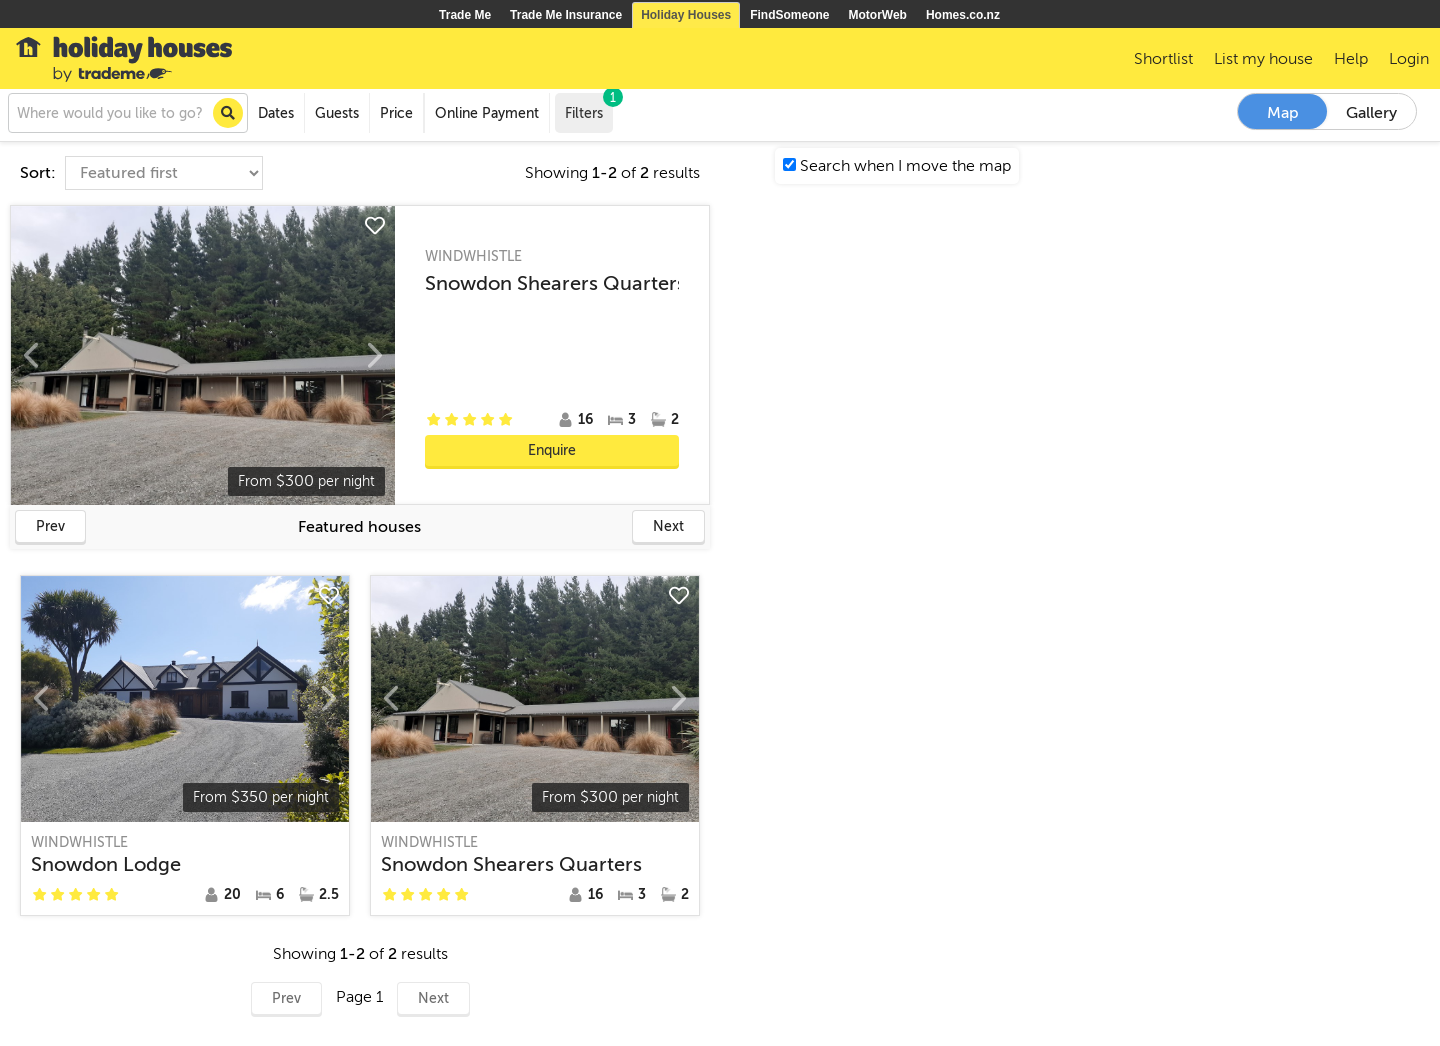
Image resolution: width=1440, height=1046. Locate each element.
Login (1409, 59)
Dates (276, 113)
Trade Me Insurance (566, 15)
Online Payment (487, 113)
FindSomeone (789, 15)
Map (1283, 113)
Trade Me (465, 15)
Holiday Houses (686, 15)
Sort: (40, 173)
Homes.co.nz (963, 15)
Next (668, 526)
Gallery (1371, 113)
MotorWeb (878, 15)
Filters (589, 107)
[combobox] (128, 113)
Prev (50, 526)
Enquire (552, 450)
